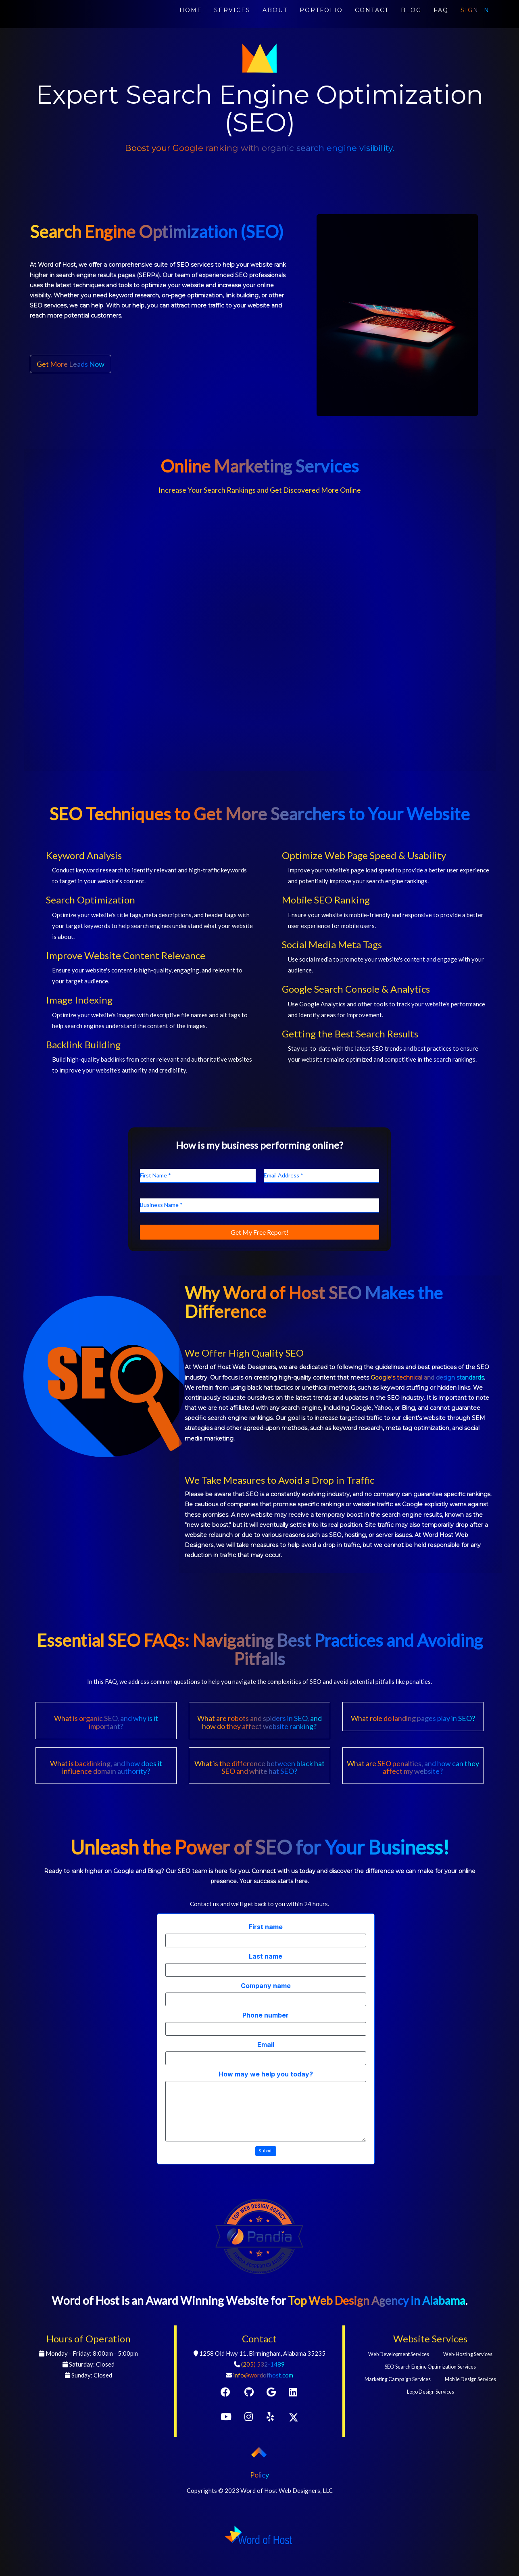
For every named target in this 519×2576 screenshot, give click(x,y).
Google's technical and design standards (427, 1377)
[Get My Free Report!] (259, 1232)
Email (265, 2045)
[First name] (265, 1940)
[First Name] (197, 1176)
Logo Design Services (430, 2392)
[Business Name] (259, 1205)
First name (266, 1927)
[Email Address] (321, 1176)
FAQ (441, 10)
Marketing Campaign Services (398, 2379)
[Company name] (265, 1999)
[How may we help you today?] (265, 2111)
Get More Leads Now (70, 364)
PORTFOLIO (321, 10)
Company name (266, 1986)
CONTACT (372, 10)
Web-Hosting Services (467, 2354)
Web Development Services (398, 2354)
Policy (259, 2474)
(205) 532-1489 (263, 2364)
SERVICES (232, 10)
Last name (265, 1956)
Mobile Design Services (470, 2379)
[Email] (265, 2058)
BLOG (411, 10)
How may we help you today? (266, 2074)
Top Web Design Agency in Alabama (376, 2300)
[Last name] (265, 1970)
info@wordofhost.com (263, 2375)
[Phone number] (265, 2029)
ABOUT (275, 10)
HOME (190, 10)
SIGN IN (475, 10)
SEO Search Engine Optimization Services (430, 2367)
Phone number (265, 2015)
